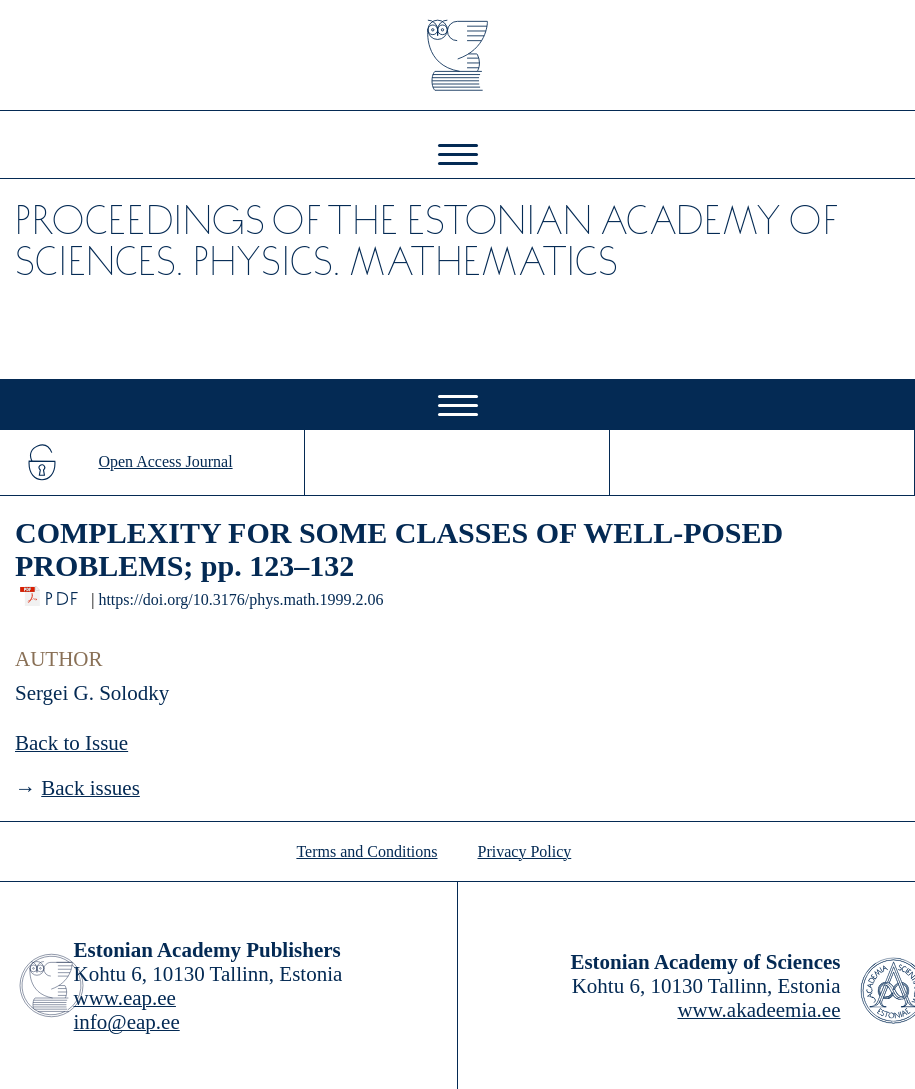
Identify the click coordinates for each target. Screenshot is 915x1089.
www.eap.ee (125, 998)
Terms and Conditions (366, 851)
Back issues (90, 788)
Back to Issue (71, 743)
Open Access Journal (165, 461)
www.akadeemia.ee (758, 1010)
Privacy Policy (525, 851)
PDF (63, 593)
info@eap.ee (127, 1022)
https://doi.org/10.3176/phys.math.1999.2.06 (240, 599)
